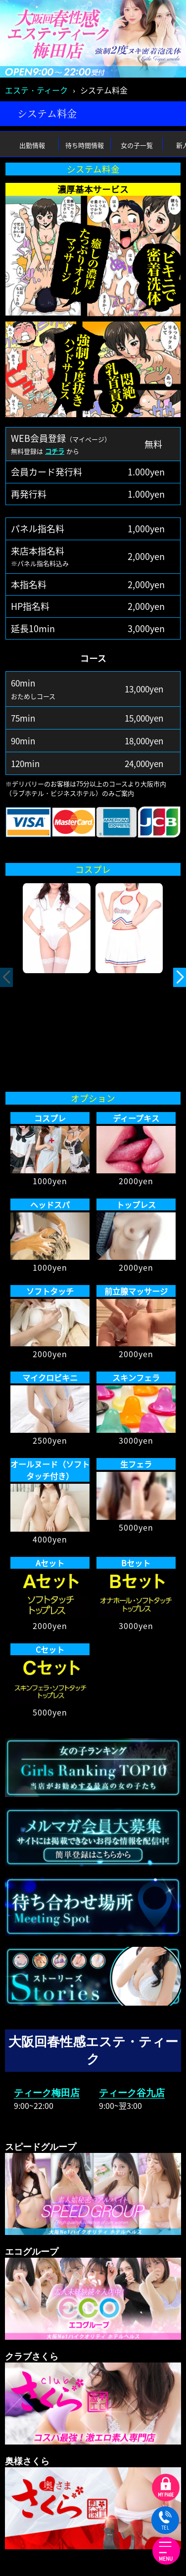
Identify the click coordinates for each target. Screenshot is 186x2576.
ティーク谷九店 (132, 2093)
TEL (165, 2520)
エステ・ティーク (36, 90)
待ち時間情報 (84, 144)
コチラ (54, 451)
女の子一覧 (137, 144)
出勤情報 (32, 144)
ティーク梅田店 (47, 2093)
